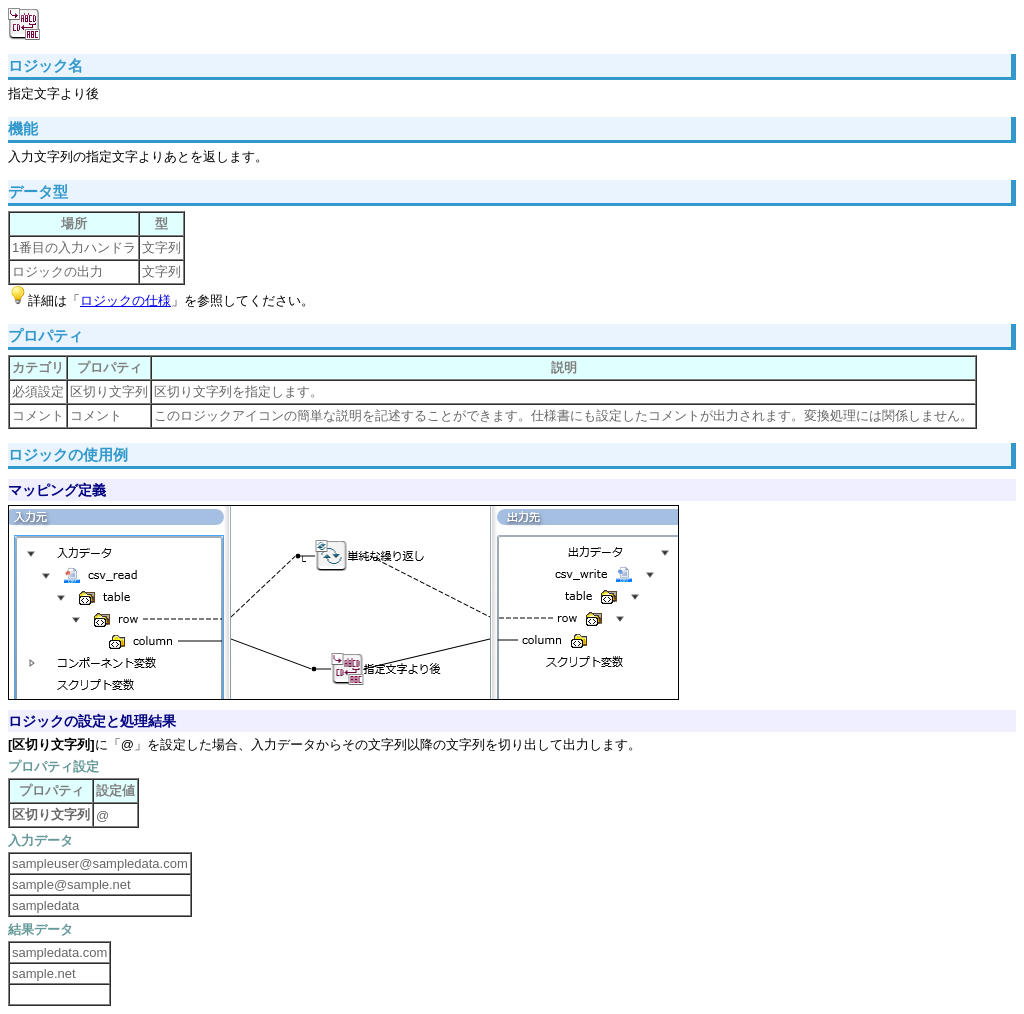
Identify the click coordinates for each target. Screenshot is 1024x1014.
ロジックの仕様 (125, 300)
